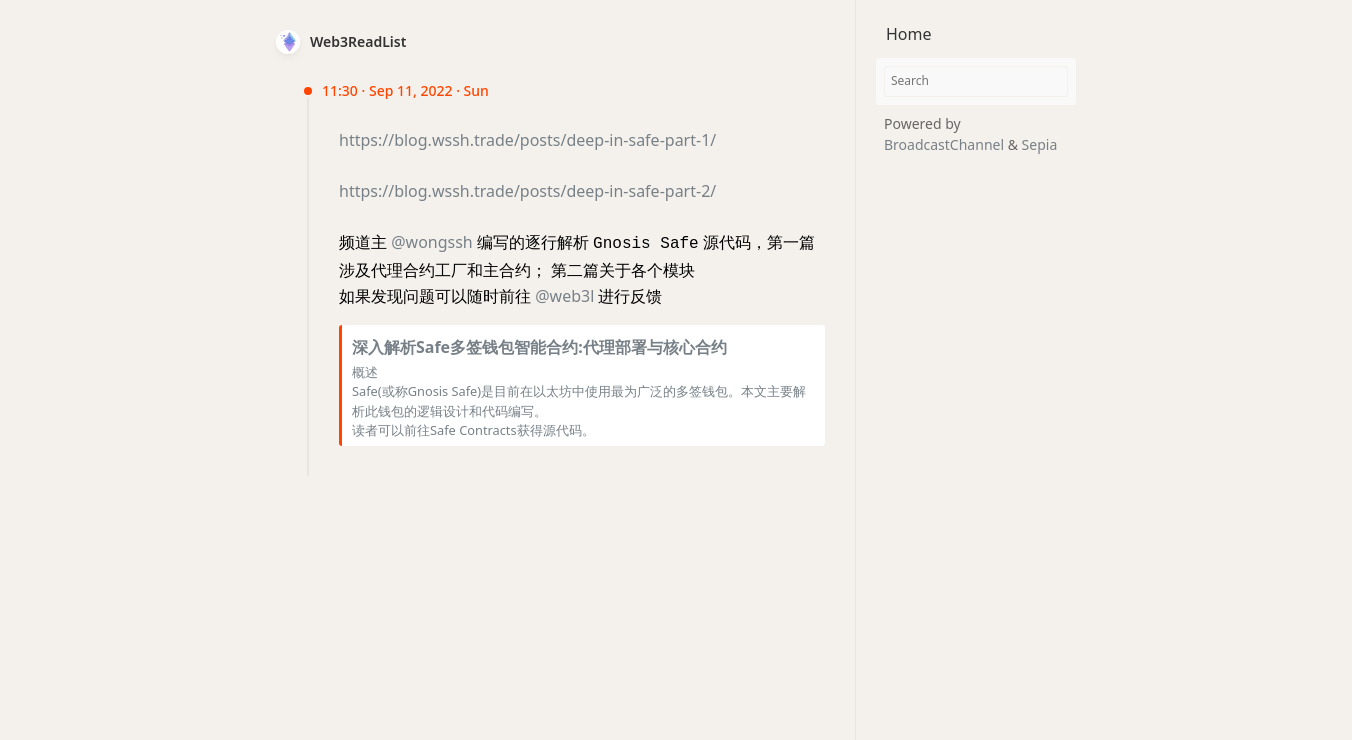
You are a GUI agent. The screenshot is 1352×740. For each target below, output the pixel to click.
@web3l (564, 294)
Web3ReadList (358, 41)
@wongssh (432, 242)
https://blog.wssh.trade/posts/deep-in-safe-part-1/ (527, 140)
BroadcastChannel (946, 144)
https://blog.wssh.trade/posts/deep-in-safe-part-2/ (527, 191)
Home (909, 34)
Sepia (1040, 144)
